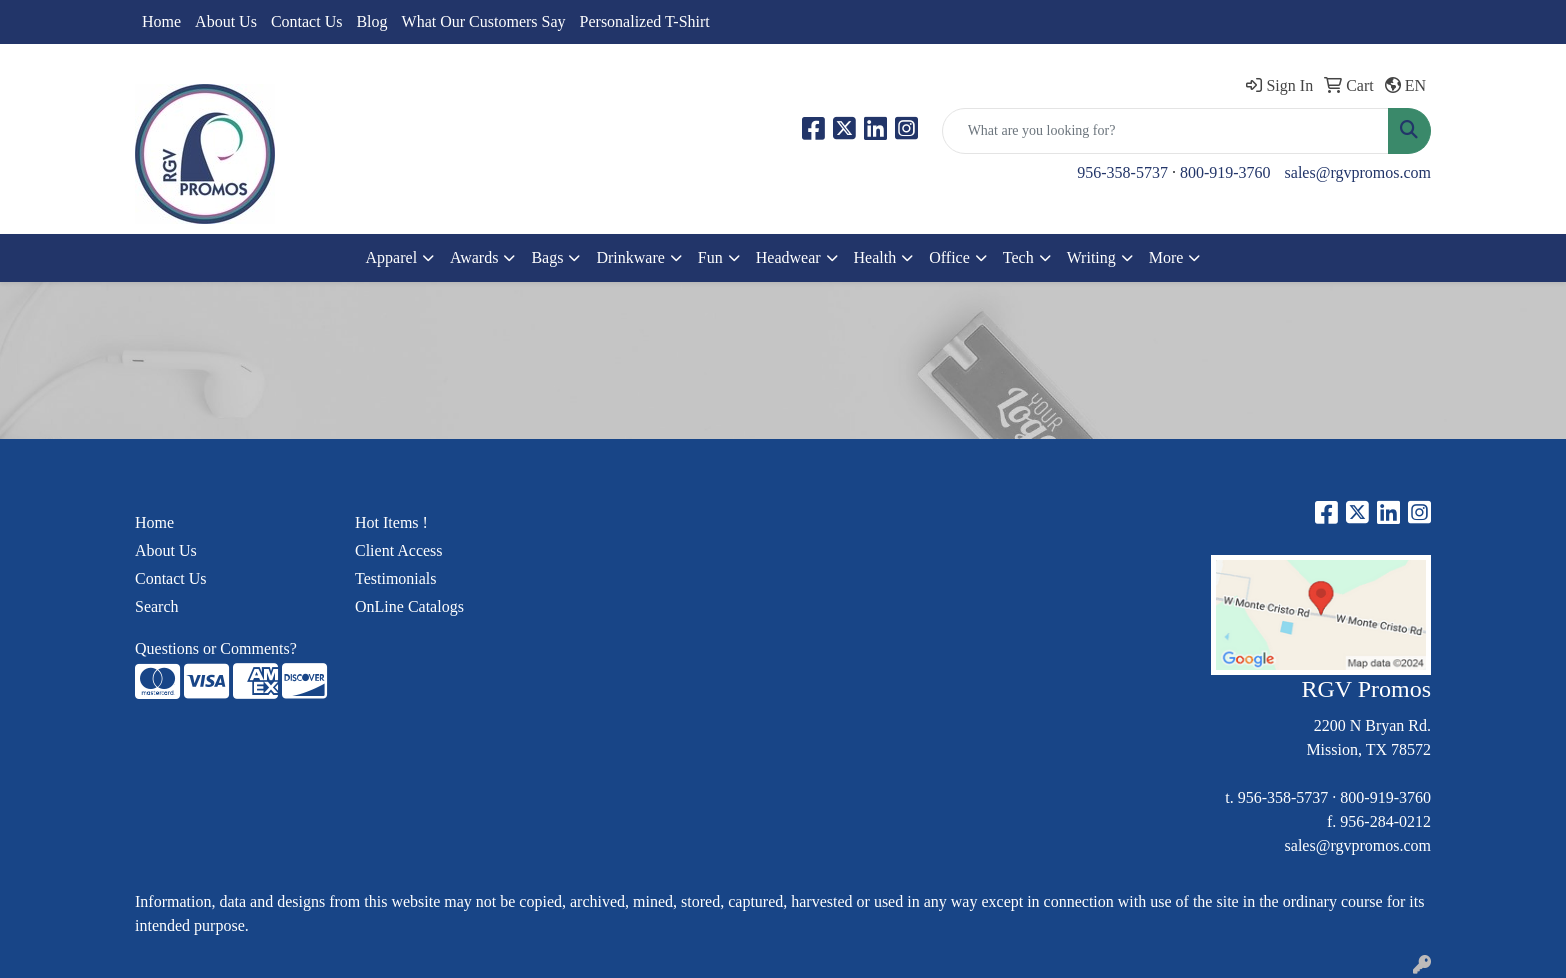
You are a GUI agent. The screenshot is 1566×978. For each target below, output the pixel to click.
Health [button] (875, 257)
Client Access (399, 550)
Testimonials (396, 578)
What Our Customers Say (484, 21)
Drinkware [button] (630, 257)
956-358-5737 (1122, 172)
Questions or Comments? (216, 648)
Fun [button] (710, 257)
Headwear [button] (788, 257)
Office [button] (949, 257)
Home (161, 21)
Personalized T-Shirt (645, 21)
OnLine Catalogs (409, 606)
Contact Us (307, 21)
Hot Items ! (391, 522)
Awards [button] (474, 257)
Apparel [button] (392, 257)
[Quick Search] (1165, 131)
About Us (226, 21)
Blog (371, 21)
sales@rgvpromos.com (1358, 172)
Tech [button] (1018, 257)
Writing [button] (1091, 257)
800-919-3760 (1225, 172)
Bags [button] (547, 257)
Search (157, 606)
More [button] (1166, 257)
